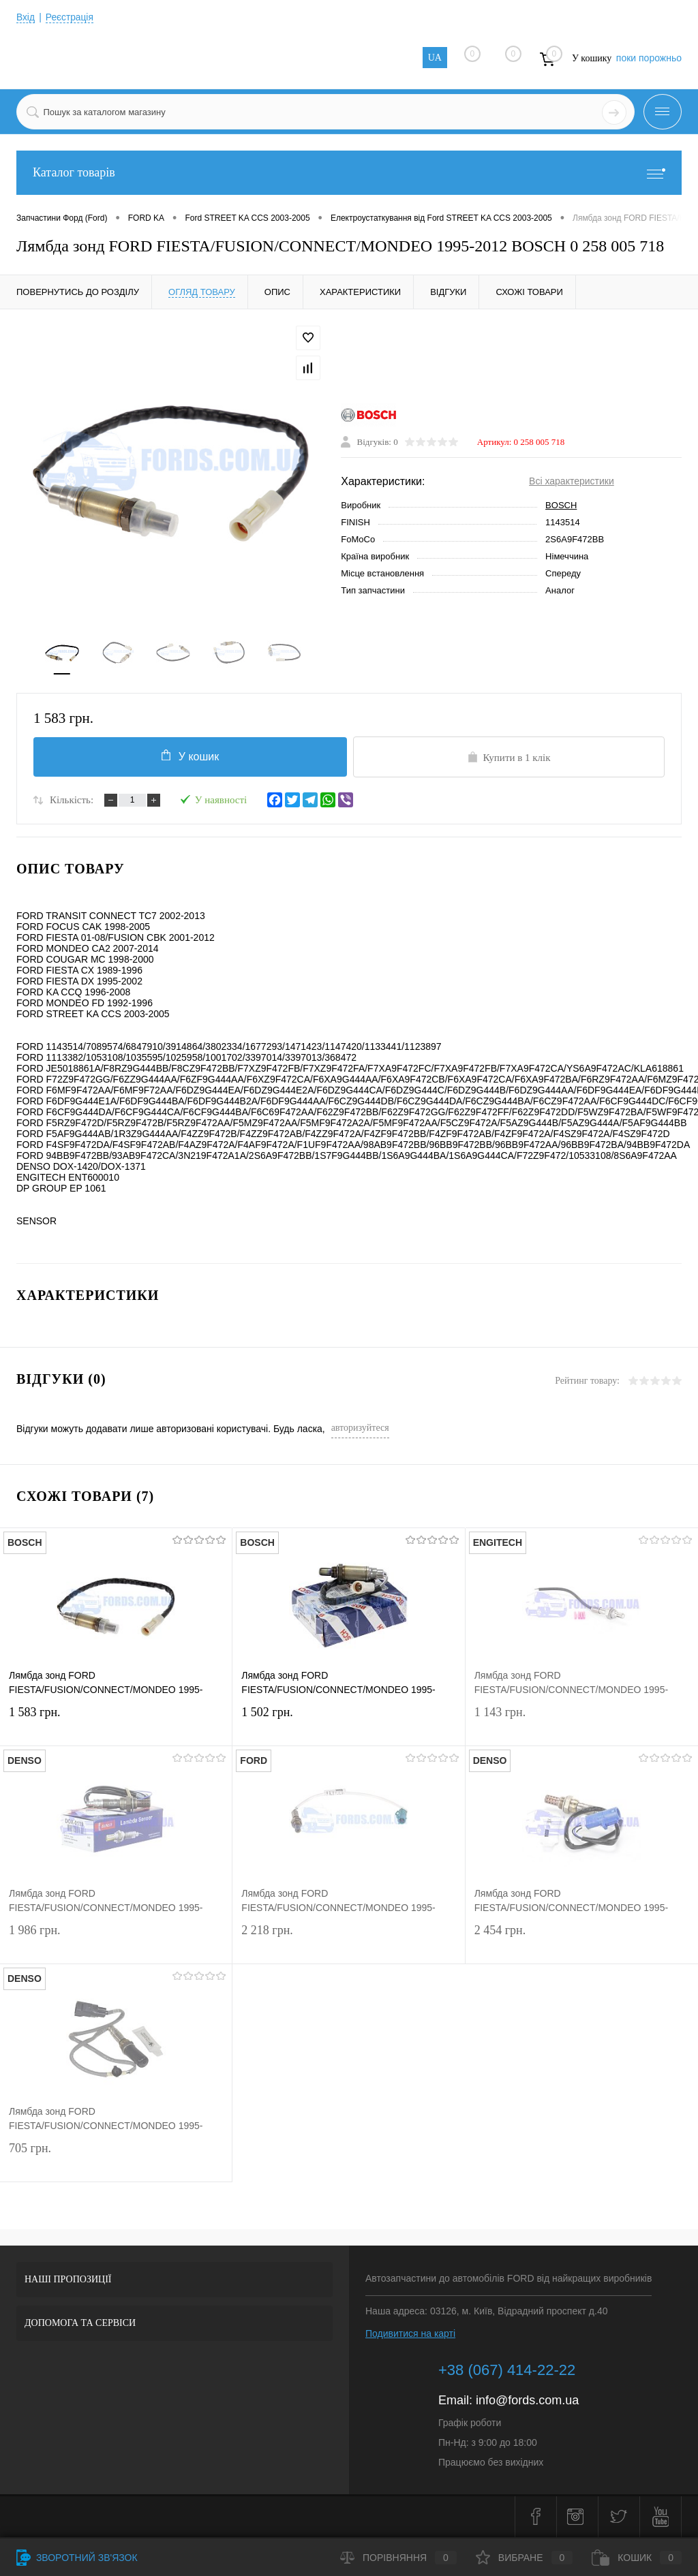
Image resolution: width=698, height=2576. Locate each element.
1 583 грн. (116, 1724)
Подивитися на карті (410, 2334)
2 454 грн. (581, 1942)
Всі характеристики (571, 481)
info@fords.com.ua (527, 2401)
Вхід (25, 17)
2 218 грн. (348, 1942)
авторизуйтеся (360, 1429)
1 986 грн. (116, 1942)
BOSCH (561, 506)
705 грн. (116, 2160)
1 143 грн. (581, 1724)
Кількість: (71, 801)
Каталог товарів (349, 173)
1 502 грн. (348, 1724)
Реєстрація (70, 17)
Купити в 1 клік (508, 758)
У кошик (188, 757)
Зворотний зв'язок (77, 2557)
